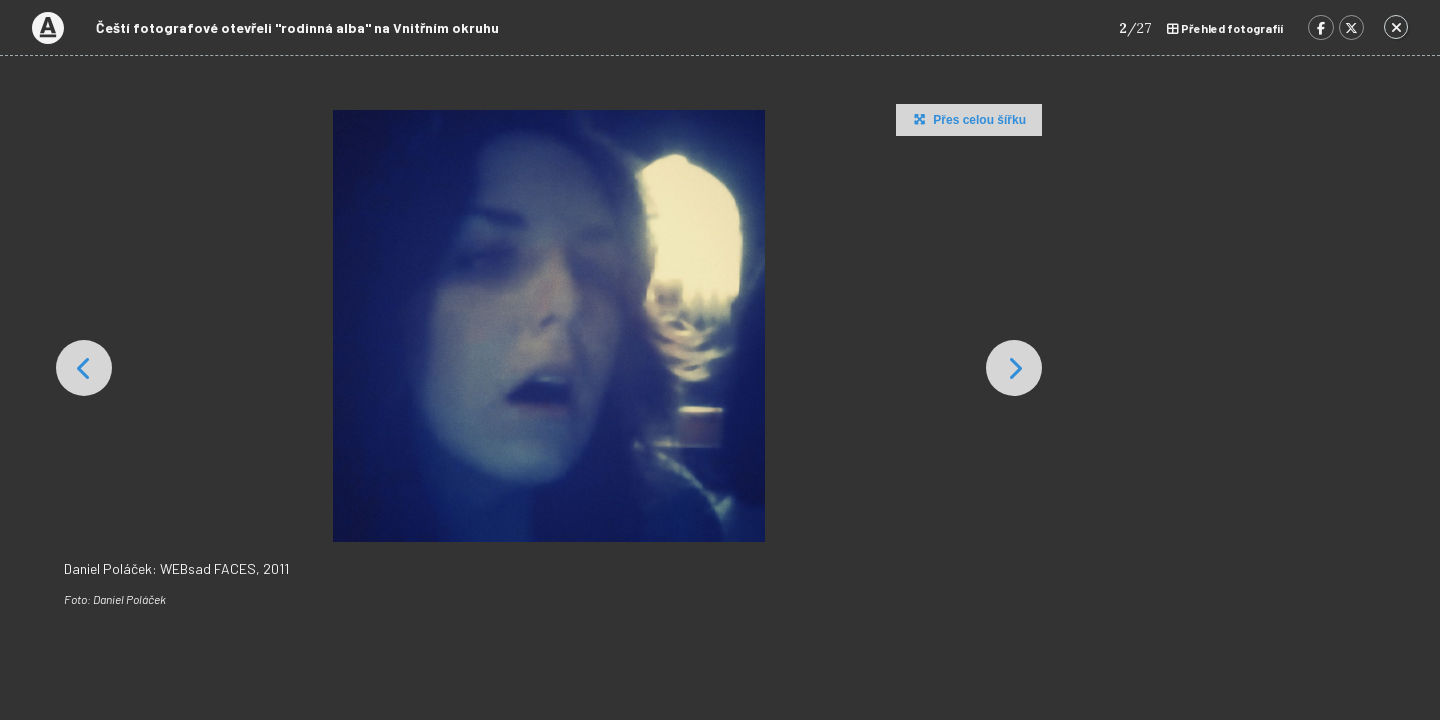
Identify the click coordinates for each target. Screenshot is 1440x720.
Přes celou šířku (967, 119)
